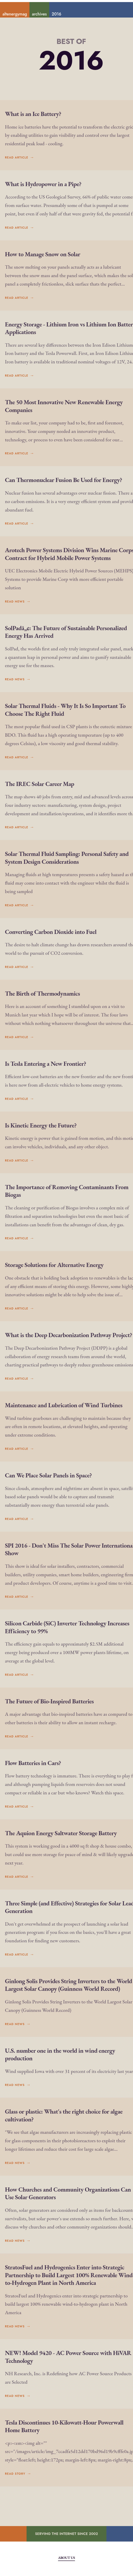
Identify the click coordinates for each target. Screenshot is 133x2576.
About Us (66, 2557)
